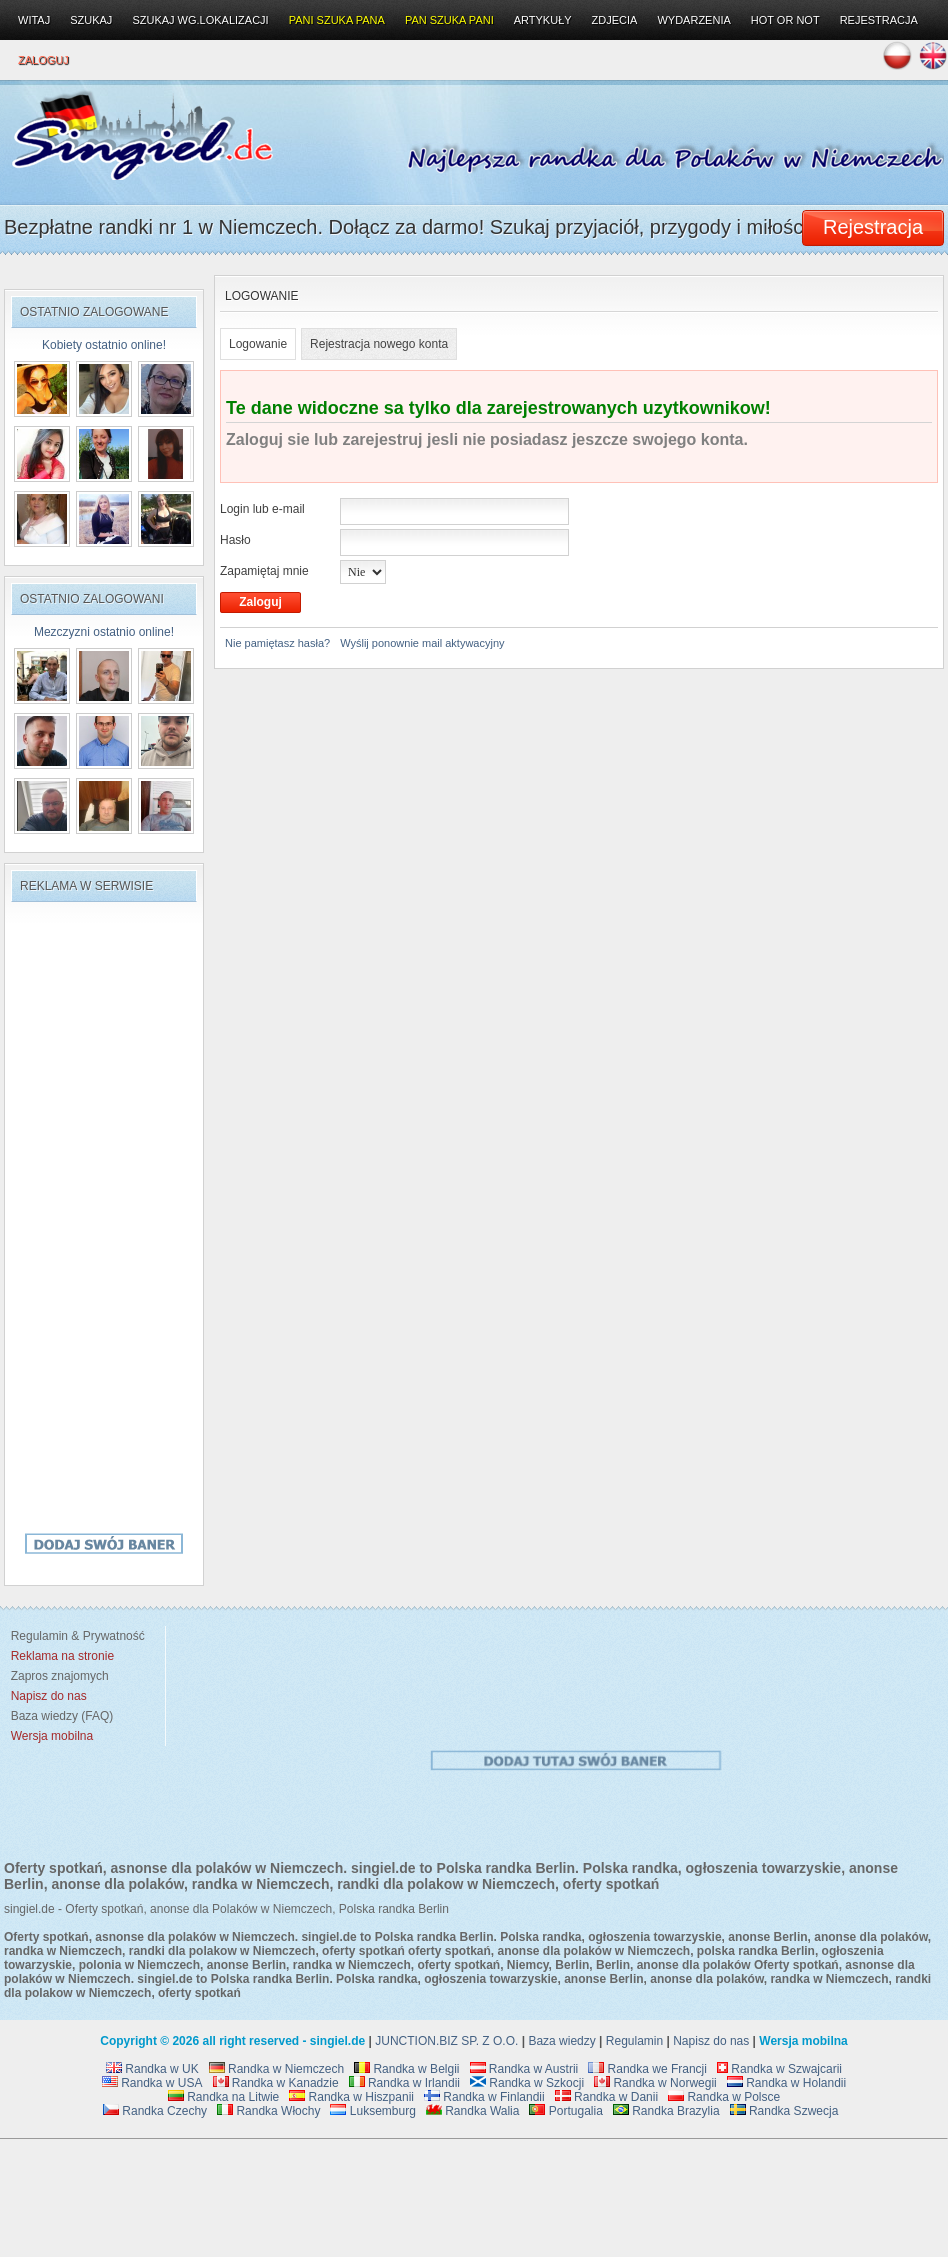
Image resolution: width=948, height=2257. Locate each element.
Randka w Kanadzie (276, 2083)
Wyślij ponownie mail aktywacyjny (422, 643)
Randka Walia (473, 2111)
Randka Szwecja (784, 2111)
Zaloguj (43, 60)
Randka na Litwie (223, 2097)
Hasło (235, 540)
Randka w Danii (606, 2097)
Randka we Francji (647, 2069)
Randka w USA (152, 2083)
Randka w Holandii (786, 2083)
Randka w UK (152, 2069)
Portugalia (565, 2111)
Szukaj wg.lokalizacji (200, 20)
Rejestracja (879, 20)
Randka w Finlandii (484, 2097)
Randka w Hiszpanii (351, 2097)
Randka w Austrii (524, 2069)
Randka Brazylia (666, 2111)
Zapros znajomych (60, 1676)
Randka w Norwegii (655, 2083)
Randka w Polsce (724, 2097)
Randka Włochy (268, 2111)
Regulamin (634, 2041)
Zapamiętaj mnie (264, 571)
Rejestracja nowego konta (379, 344)
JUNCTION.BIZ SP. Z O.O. (446, 2041)
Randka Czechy (155, 2111)
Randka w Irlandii (404, 2083)
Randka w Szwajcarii (779, 2069)
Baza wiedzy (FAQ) (58, 1716)
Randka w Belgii (406, 2069)
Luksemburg (372, 2111)
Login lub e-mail (262, 509)
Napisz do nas (711, 2041)
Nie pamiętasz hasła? (277, 643)
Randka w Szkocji (527, 2083)
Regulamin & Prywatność (74, 1636)
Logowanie (258, 344)
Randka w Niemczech (276, 2069)
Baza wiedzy (561, 2041)
